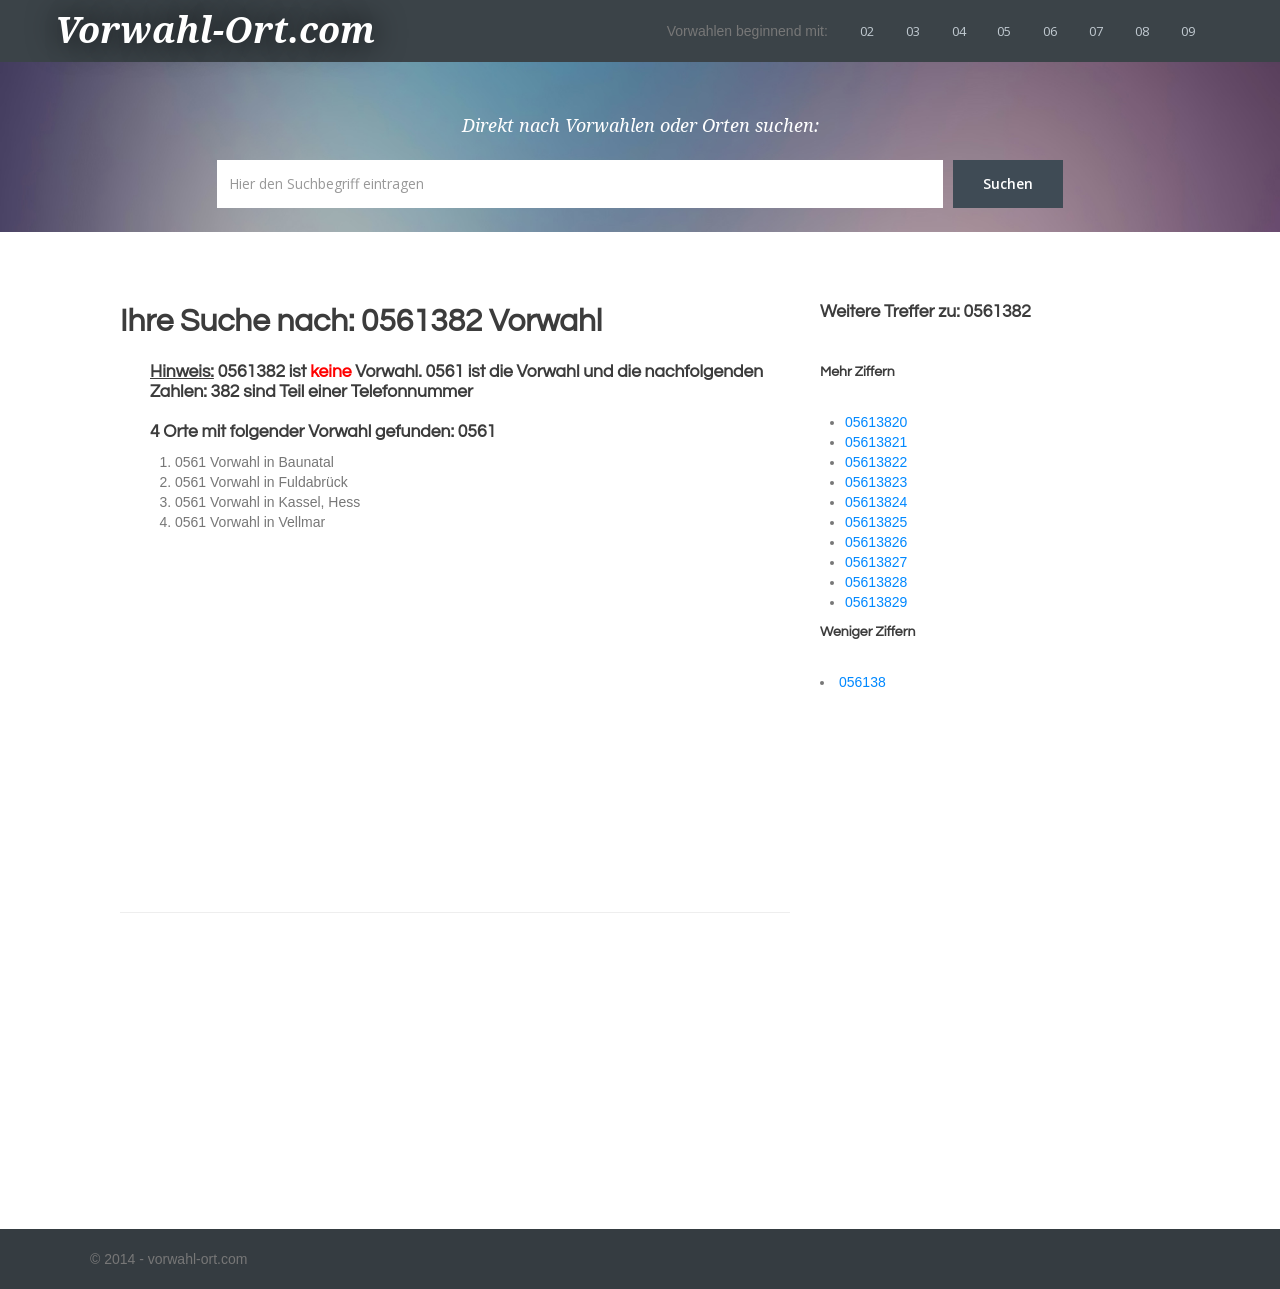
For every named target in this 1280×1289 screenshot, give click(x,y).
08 (1142, 31)
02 (867, 31)
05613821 (876, 442)
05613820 (876, 422)
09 (1188, 31)
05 (1004, 31)
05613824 (876, 502)
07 (1096, 31)
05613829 (876, 602)
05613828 (876, 582)
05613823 (876, 482)
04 (959, 31)
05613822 (876, 462)
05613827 (876, 562)
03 (913, 31)
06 (1050, 31)
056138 (862, 682)
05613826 (876, 542)
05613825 (876, 522)
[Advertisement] (300, 1059)
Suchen (1008, 183)
